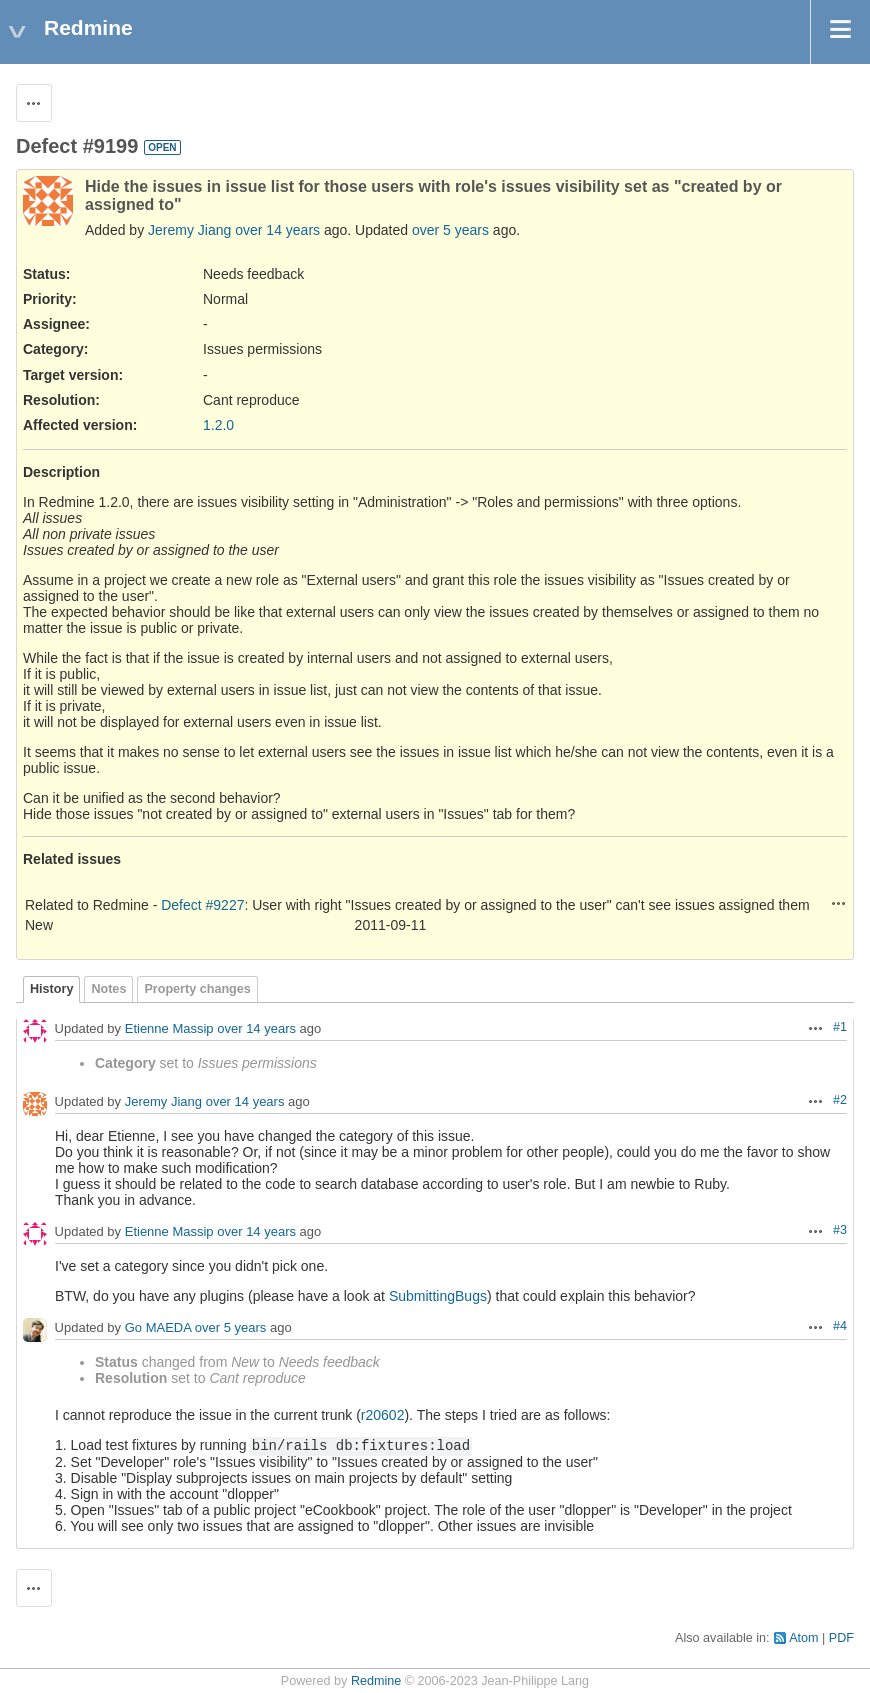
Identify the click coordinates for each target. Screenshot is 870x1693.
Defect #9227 (202, 905)
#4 (840, 1326)
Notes (108, 989)
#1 (840, 1027)
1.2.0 (218, 425)
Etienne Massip (169, 1029)
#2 (840, 1100)
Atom (803, 1638)
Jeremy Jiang (189, 230)
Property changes (197, 989)
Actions (839, 903)
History (51, 989)
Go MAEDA (158, 1328)
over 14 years (277, 230)
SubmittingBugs (438, 1296)
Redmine (376, 1681)
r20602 (383, 1415)
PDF (841, 1638)
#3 (840, 1230)
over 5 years (450, 230)
